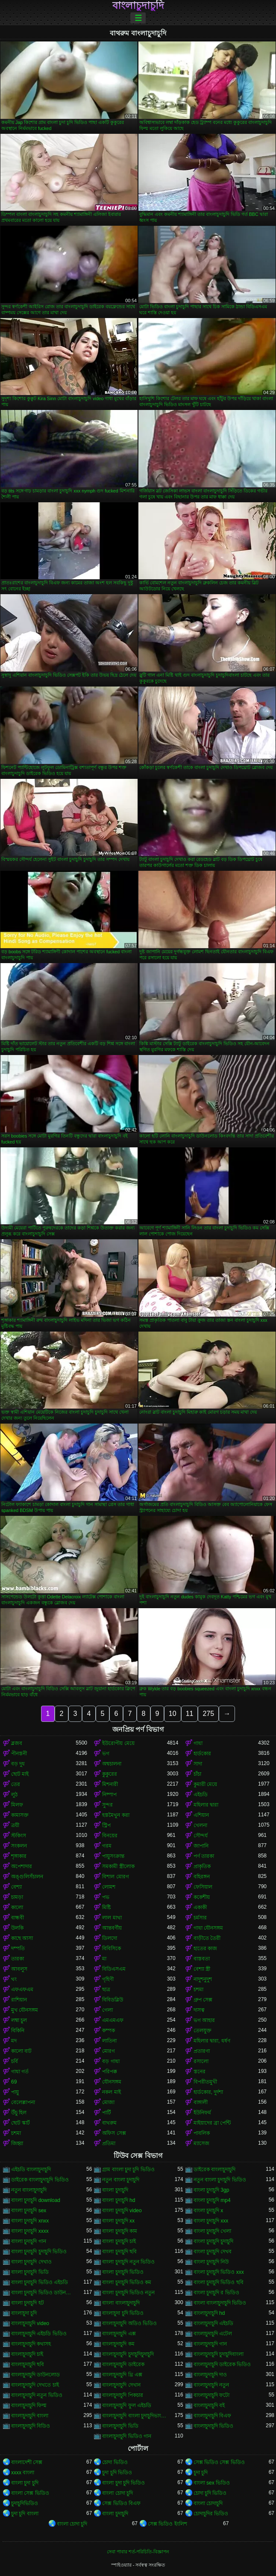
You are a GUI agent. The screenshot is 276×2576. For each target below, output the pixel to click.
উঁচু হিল (18, 2113)
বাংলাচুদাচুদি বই (209, 2405)
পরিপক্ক (109, 2072)
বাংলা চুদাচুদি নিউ (211, 2262)
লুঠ (14, 1795)
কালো (17, 1907)
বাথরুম (109, 2123)
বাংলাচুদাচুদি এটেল (213, 2334)
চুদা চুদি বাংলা (24, 2514)
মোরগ (108, 2051)
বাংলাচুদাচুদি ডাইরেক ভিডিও (222, 2364)
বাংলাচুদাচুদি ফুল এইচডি (126, 2405)
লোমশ (108, 1887)
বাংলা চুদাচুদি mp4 (212, 2200)
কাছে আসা (22, 1938)
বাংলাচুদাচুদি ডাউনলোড (35, 2375)
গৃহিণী (108, 1979)
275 (208, 1713)
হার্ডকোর (202, 1754)
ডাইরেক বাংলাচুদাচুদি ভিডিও (40, 2180)
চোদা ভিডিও (114, 2462)
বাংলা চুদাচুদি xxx (211, 2221)
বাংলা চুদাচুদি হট (27, 2303)
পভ (105, 1897)
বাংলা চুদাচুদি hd (118, 2200)
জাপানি (201, 1846)
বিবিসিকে (111, 1948)
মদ (14, 2041)
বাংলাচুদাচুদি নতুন (211, 2385)
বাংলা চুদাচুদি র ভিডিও (216, 2293)
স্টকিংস (18, 1836)
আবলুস (19, 1969)
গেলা (107, 2010)
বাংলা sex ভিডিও (212, 2483)
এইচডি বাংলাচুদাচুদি (31, 2169)
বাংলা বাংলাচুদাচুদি (120, 2303)
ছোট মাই (20, 1774)
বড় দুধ (18, 1764)
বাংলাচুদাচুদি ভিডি (120, 2426)
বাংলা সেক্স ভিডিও (30, 2493)
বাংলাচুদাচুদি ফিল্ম (29, 2405)
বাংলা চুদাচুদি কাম (119, 2231)
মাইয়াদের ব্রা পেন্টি (212, 2123)
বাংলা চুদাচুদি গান (28, 2241)
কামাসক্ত (20, 1815)
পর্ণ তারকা (204, 1856)
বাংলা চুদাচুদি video (121, 2210)
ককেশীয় (202, 1897)
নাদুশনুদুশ (203, 1979)
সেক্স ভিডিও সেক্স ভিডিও (219, 2462)
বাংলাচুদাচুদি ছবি (27, 2364)
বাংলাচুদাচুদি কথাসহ (31, 2344)
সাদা (198, 1764)
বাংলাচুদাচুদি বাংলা (29, 2416)
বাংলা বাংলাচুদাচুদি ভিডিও (220, 2303)
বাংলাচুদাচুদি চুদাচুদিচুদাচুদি (127, 2354)
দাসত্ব (199, 2010)
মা (104, 1959)
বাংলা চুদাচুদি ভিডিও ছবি (219, 2282)
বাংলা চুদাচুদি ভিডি (30, 2272)
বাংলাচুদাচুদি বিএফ (212, 2416)
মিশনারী (110, 1784)
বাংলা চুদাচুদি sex (28, 2210)
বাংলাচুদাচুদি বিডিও (30, 2426)
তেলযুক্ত (202, 2031)
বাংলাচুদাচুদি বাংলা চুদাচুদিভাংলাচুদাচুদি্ (134, 2416)
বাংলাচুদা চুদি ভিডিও (123, 2313)
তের (15, 1784)
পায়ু (15, 2092)
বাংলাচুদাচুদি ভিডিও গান (126, 2436)
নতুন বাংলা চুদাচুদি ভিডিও (220, 2180)
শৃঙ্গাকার (18, 1856)
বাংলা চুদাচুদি (115, 2190)
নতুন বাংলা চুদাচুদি (120, 2180)
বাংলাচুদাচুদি (138, 5)
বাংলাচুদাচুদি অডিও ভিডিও (129, 2323)
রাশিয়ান (19, 2000)
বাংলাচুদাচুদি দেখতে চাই (35, 2385)
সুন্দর (107, 1805)
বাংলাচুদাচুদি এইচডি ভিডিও (39, 2334)
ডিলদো (109, 1938)
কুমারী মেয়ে (205, 1784)
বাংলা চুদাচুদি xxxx (30, 2231)
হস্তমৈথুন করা (115, 1815)
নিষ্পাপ (109, 1795)
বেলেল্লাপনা (23, 2102)
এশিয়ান (201, 1815)
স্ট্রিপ (106, 1825)
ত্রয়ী (15, 1825)
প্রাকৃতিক (202, 1866)
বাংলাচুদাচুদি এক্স (118, 2334)
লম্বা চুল (19, 2020)
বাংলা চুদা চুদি (24, 2483)
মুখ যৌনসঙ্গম (24, 2010)
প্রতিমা (108, 2143)
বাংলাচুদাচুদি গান (210, 2344)
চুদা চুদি (201, 2473)
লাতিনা (109, 2041)
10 (172, 1713)
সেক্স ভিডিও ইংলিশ (167, 2524)
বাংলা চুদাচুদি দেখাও (31, 2262)
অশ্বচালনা (111, 1764)
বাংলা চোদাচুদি (208, 2503)
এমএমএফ (112, 2020)
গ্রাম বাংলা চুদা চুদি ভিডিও (128, 2169)
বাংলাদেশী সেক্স (26, 2462)
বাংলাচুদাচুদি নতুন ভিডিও (36, 2395)
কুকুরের (109, 1774)
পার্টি (106, 2113)
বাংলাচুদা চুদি (24, 2313)
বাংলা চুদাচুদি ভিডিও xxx (219, 2272)
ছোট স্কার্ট (20, 2123)
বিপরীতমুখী (205, 2082)
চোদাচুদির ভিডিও (211, 2514)
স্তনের (200, 2072)
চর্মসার (200, 1918)
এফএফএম (22, 1989)
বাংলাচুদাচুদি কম (118, 2344)
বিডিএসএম (114, 1969)
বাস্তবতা (202, 1959)
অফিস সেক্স (114, 2133)
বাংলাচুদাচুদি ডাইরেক (123, 2364)
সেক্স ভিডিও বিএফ (121, 2503)
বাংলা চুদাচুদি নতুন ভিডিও (128, 2262)
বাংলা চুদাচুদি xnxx (30, 2221)
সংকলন (19, 1846)
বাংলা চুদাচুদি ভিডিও (123, 2272)
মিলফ (17, 1805)
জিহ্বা (17, 2143)
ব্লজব (16, 1743)
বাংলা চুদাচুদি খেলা (213, 2231)
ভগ (105, 1754)
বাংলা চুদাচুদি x (208, 2210)
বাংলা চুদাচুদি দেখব (213, 2252)
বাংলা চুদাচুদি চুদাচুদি (214, 2241)
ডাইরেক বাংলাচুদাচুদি (214, 2169)
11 (190, 1713)
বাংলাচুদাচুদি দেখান (121, 2385)
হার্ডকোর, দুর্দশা (208, 2092)
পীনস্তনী (19, 1754)
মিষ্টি (106, 1907)
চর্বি (14, 2061)
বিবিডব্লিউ (112, 2000)
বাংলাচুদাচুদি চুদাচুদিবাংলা (219, 2354)
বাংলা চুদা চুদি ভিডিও (123, 2483)
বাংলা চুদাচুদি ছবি (119, 2252)
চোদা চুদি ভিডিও (210, 2493)
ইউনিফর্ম (202, 2113)
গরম (107, 1846)
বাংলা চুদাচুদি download (35, 2200)
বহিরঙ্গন (202, 1877)
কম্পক (108, 2031)
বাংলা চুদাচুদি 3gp (211, 2190)
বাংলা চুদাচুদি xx (118, 2221)
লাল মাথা (111, 1918)
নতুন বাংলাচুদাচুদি (29, 2190)
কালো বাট (21, 2051)
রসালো (201, 2061)
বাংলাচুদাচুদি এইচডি (213, 2323)
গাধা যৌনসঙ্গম (208, 1928)
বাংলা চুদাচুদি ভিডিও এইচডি (39, 2282)
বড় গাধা (110, 2061)
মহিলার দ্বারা (206, 1805)
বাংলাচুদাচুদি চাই (27, 2354)
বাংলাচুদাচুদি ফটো (211, 2395)
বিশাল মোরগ (115, 1877)
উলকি (17, 1928)
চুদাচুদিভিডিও (24, 2503)
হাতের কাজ (205, 1948)
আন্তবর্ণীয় (112, 1928)
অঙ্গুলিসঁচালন (27, 1877)
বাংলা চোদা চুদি (117, 2493)
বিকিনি (17, 2031)
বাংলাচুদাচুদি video (30, 2323)
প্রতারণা (202, 2051)
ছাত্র (106, 1989)
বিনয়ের (109, 1836)
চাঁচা (197, 1774)
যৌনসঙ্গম (111, 2082)
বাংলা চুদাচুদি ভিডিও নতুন (128, 2293)
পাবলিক (202, 2133)
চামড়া (17, 1897)
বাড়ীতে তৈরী (207, 1938)
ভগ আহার (204, 2020)
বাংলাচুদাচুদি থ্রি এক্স (122, 2375)
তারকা (17, 1959)
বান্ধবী (17, 1918)
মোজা (108, 2102)
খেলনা (200, 1825)
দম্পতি (18, 1948)
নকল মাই (111, 2092)
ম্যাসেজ (201, 2143)
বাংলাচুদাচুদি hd (209, 2313)
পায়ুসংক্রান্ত (113, 1856)
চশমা (198, 1989)
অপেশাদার (21, 1866)
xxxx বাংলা (22, 2473)
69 (14, 2082)
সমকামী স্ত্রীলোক (118, 1866)
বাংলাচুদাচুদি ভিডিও (213, 2426)
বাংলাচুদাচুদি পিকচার (122, 2395)
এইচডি (201, 1795)
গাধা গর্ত (20, 2072)
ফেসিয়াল (203, 1887)
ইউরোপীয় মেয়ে (118, 1743)
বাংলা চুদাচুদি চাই (119, 2241)
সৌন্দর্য (201, 1836)
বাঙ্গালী (201, 2102)
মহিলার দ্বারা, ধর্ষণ (212, 2041)
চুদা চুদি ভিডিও (117, 2473)
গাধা (198, 1743)
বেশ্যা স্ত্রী (202, 1969)
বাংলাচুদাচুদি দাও (210, 2375)
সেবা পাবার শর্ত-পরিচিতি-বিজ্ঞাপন (138, 2551)
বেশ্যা (16, 1887)
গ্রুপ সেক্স (203, 2000)
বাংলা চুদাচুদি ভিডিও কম (126, 2282)
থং (14, 1979)
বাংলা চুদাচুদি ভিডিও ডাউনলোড (43, 2293)
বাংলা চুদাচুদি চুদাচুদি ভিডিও (39, 2252)
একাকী (200, 1907)
